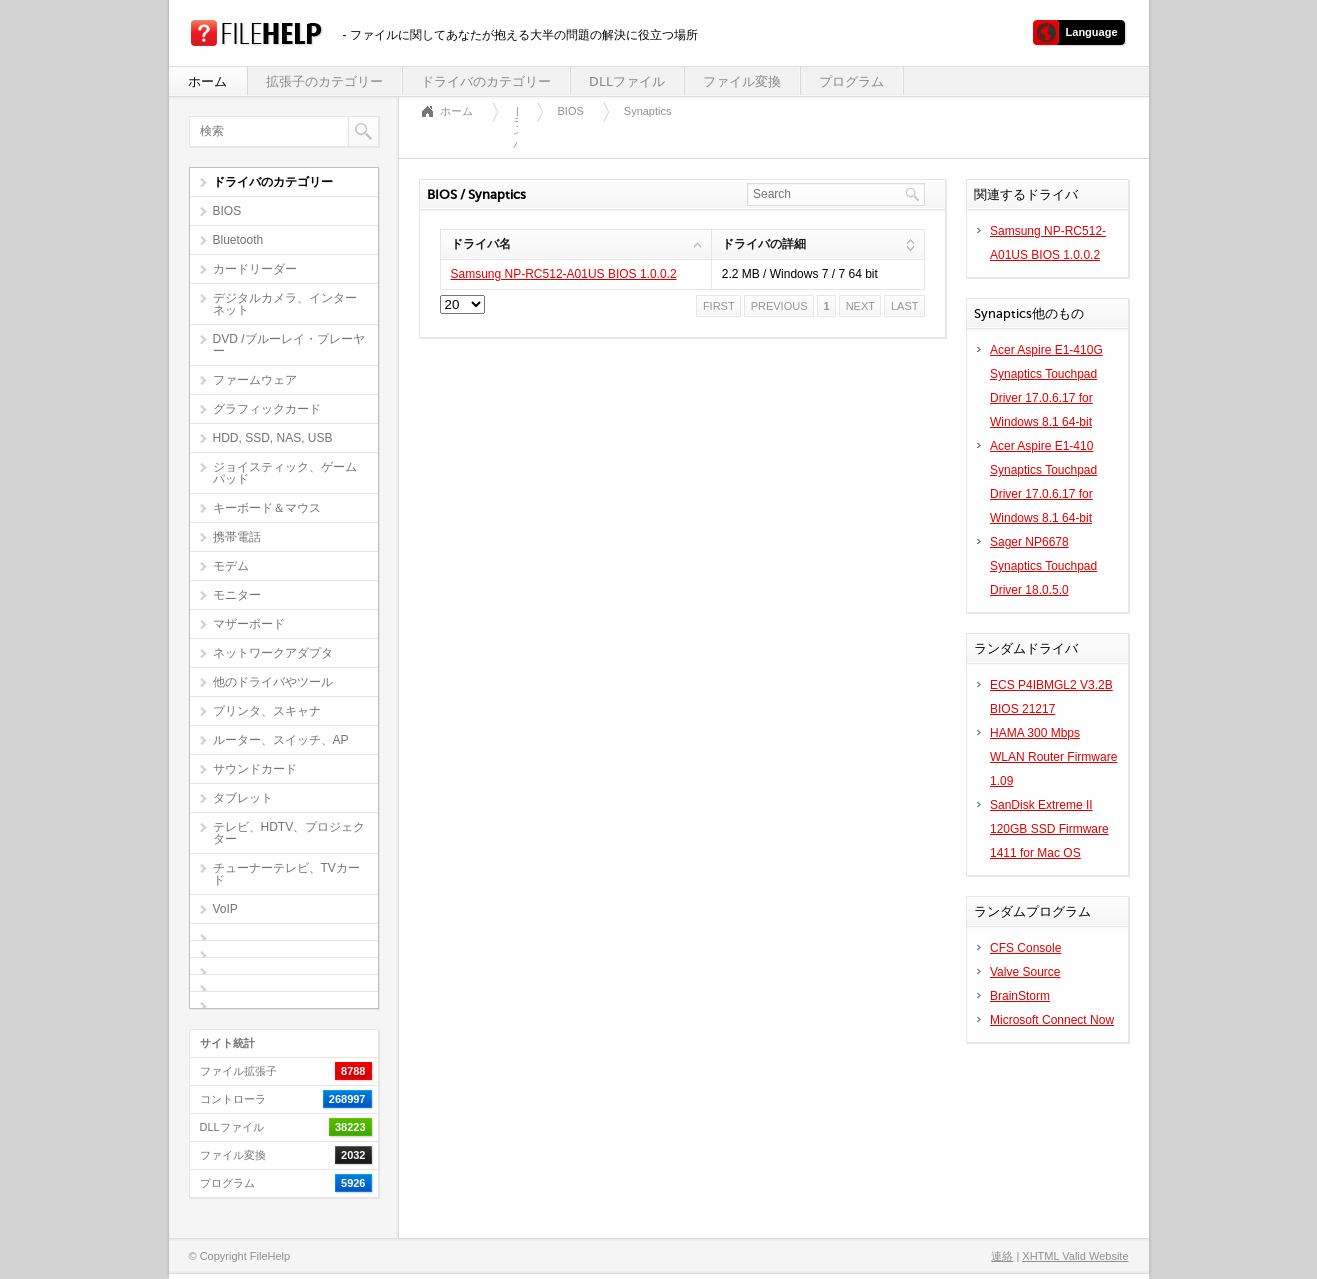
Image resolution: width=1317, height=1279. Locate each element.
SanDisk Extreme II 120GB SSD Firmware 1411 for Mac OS (1049, 829)
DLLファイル (627, 81)
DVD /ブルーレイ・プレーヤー (289, 345)
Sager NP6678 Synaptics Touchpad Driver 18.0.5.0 (1043, 566)
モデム (231, 566)
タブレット (243, 798)
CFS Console (1025, 948)
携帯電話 (237, 537)
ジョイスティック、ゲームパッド (285, 473)
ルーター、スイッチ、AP (281, 740)
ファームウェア (255, 380)
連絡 (1002, 1256)
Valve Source (1025, 972)
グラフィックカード (267, 409)
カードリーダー (255, 269)
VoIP (225, 909)
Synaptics (648, 111)
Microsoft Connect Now (1052, 1020)
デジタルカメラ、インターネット (285, 304)
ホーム (207, 81)
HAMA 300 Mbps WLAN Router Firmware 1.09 (1053, 757)
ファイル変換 (742, 81)
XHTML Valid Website (1075, 1256)
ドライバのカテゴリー (486, 81)
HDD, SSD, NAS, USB (273, 438)
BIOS (227, 211)
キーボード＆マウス (267, 508)
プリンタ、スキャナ (267, 711)
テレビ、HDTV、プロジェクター (289, 833)
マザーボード (249, 624)
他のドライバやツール (273, 682)
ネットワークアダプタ (273, 653)
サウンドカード (255, 769)
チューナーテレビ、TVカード (286, 874)
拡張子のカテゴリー (324, 81)
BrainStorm (1020, 996)
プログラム (851, 81)
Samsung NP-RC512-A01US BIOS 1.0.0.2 (564, 274)
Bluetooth (238, 240)
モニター (237, 595)
